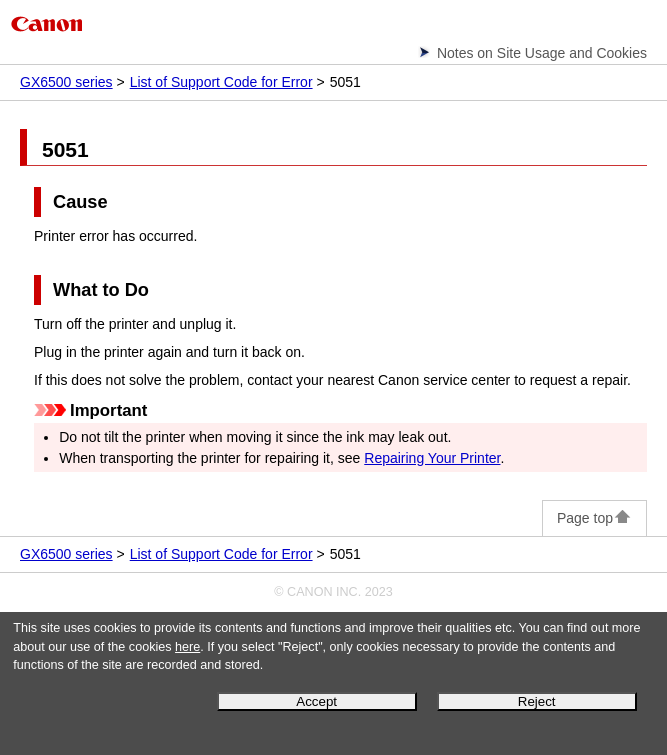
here (187, 647)
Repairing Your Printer (432, 458)
